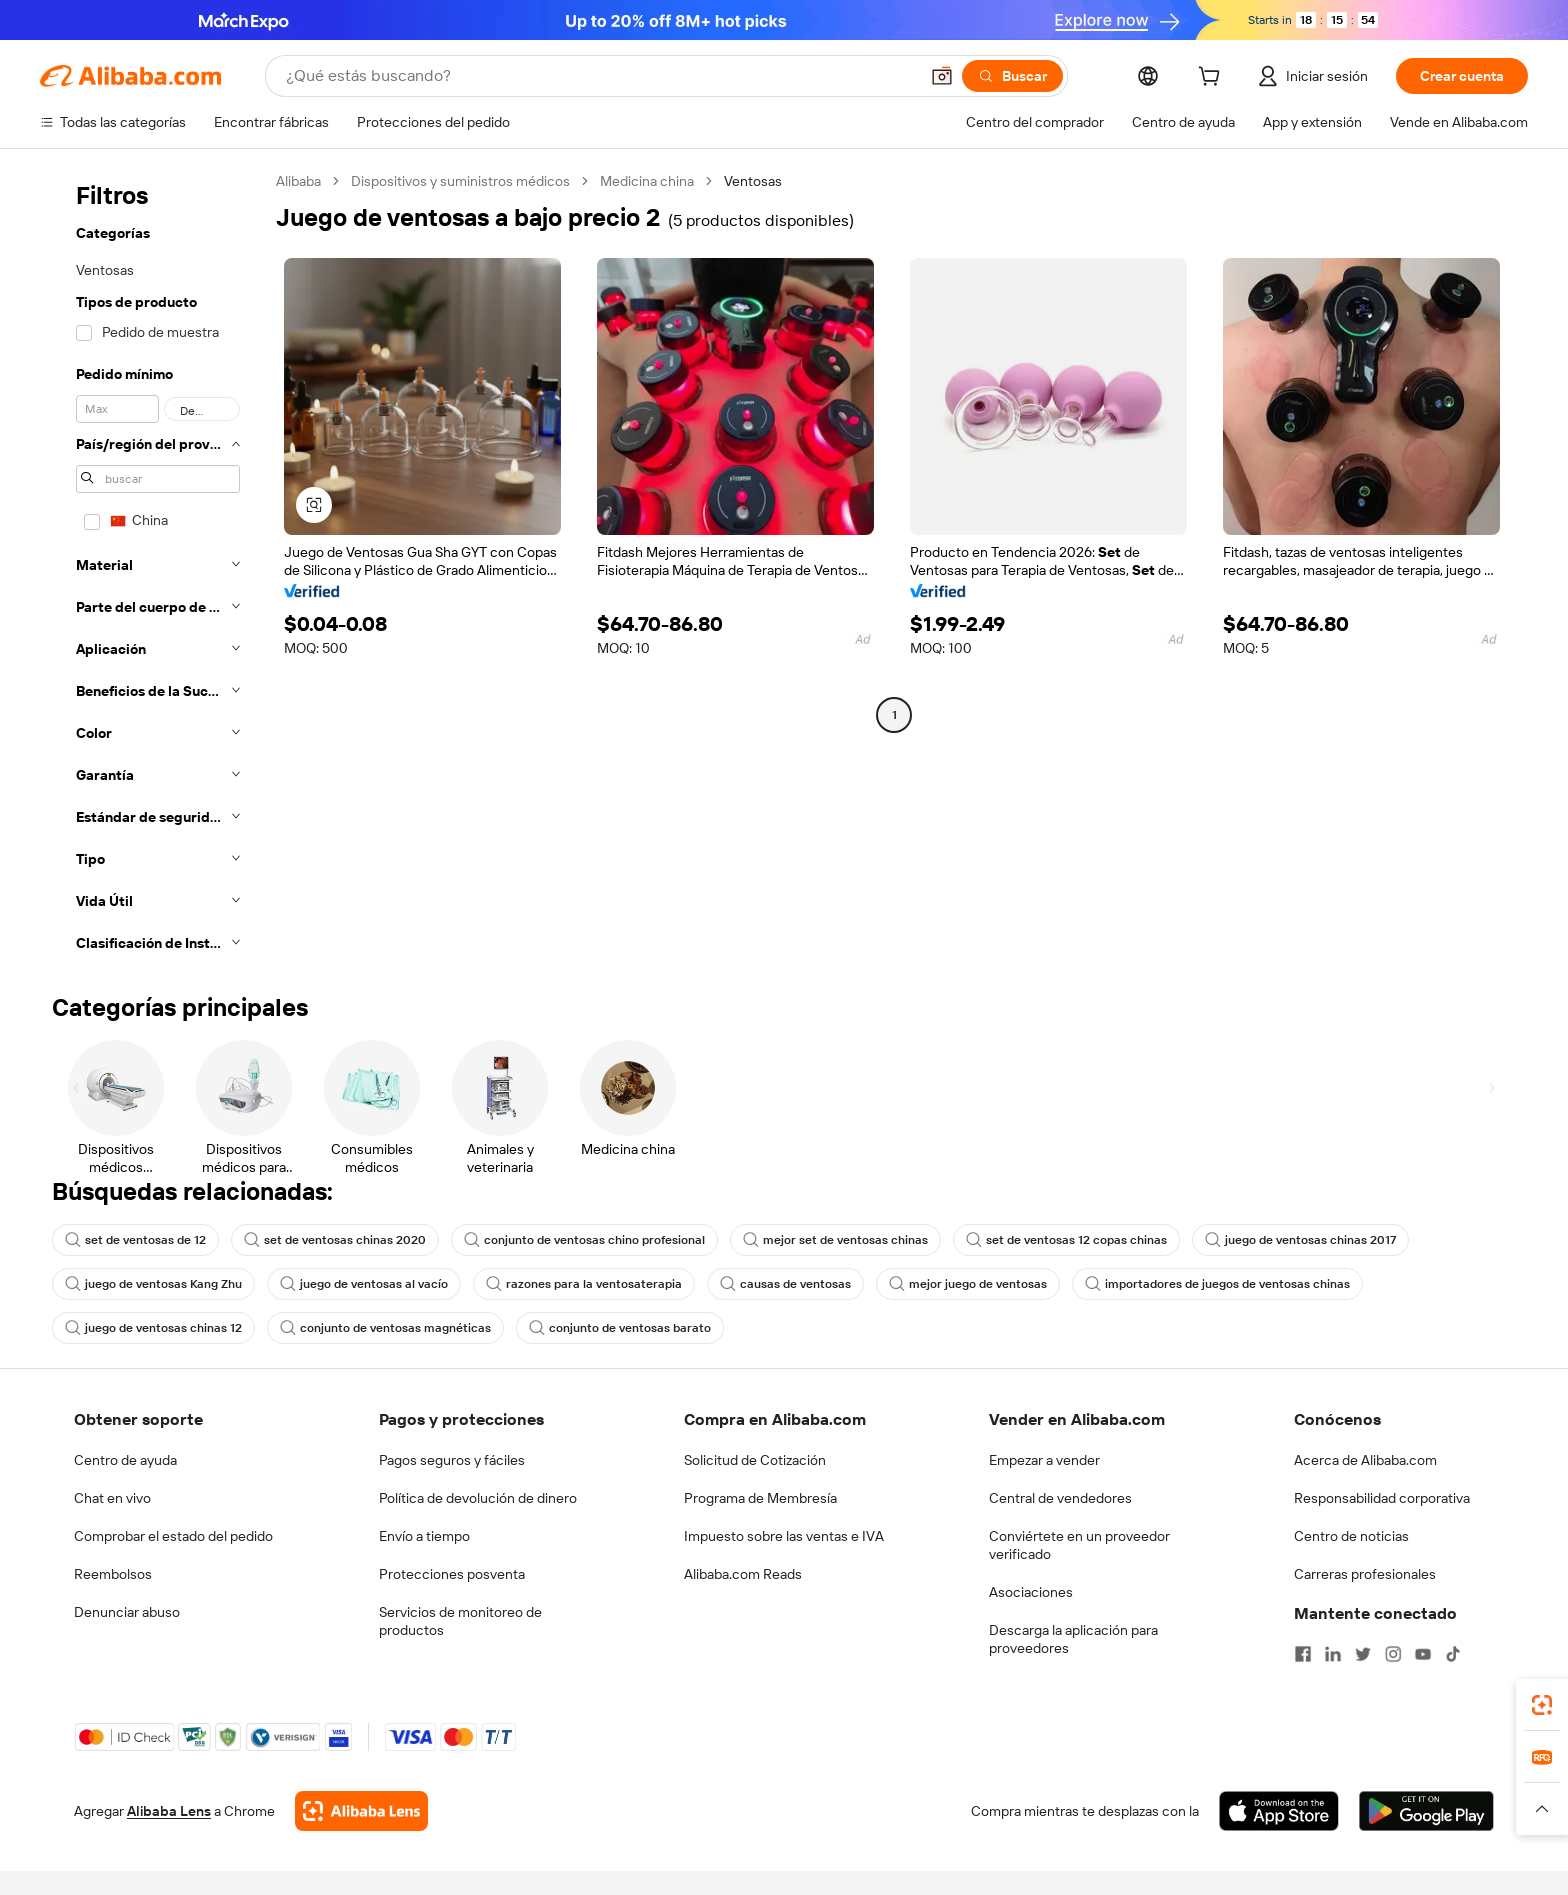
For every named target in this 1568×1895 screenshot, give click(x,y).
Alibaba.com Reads (743, 1574)
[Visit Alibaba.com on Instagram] (1393, 1654)
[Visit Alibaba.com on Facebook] (1303, 1654)
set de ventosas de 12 (135, 1240)
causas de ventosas (785, 1284)
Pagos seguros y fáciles (452, 1460)
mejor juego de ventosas (968, 1284)
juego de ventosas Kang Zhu (153, 1284)
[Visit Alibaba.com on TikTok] (1453, 1654)
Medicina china (647, 181)
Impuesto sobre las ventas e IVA (784, 1536)
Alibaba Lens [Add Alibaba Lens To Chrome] (169, 1811)
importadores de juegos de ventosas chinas (1217, 1284)
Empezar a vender (1044, 1460)
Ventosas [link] (753, 181)
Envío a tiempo (424, 1536)
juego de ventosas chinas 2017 (1300, 1240)
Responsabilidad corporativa (1382, 1498)
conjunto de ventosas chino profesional (584, 1240)
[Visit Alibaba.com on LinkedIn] (1333, 1654)
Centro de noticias (1351, 1536)
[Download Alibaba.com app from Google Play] (1426, 1811)
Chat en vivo (112, 1498)
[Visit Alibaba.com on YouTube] (1423, 1654)
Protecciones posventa (452, 1574)
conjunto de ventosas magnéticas (385, 1328)
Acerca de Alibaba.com (1365, 1460)
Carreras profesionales (1365, 1574)
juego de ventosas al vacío (364, 1284)
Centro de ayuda (125, 1460)
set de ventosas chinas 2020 (335, 1240)
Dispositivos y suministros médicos (460, 181)
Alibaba (298, 181)
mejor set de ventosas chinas (835, 1240)
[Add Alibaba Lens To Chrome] (361, 1811)
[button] (942, 76)
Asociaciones (1031, 1592)
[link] (1542, 1705)
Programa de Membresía (760, 1498)
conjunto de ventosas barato (620, 1328)
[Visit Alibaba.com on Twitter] (1363, 1654)
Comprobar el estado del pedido (173, 1536)
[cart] (1213, 79)
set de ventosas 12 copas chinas (1066, 1240)
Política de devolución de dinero (478, 1498)
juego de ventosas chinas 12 (153, 1328)
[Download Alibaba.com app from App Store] (1279, 1811)
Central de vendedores (1060, 1498)
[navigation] (152, 568)
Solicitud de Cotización (755, 1460)
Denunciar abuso (127, 1612)
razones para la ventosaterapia (584, 1284)
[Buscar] (1012, 76)
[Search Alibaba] (600, 76)
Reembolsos (113, 1574)
